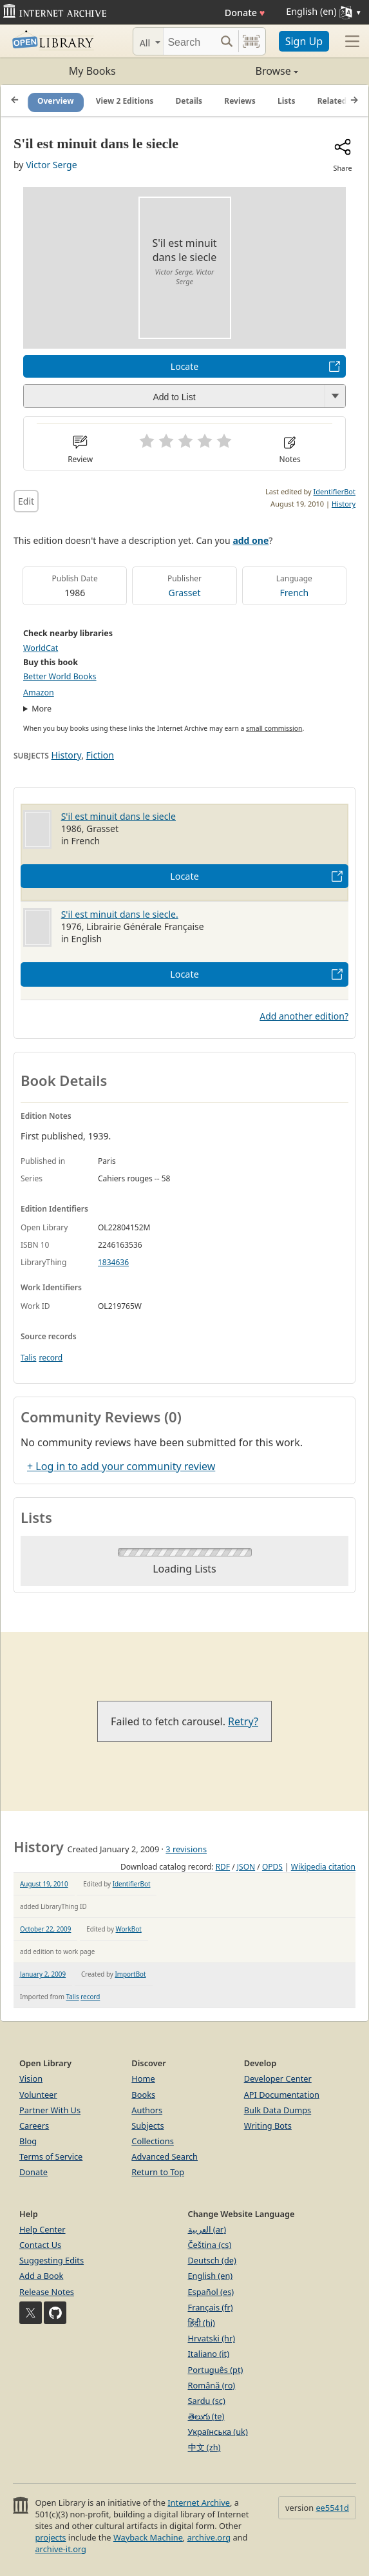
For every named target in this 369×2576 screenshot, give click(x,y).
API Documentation (281, 2094)
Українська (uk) (218, 2431)
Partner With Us (49, 2110)
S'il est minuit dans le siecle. (119, 914)
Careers (34, 2125)
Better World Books (60, 676)
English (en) (210, 2275)
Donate (245, 12)
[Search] (189, 41)
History (343, 503)
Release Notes (46, 2292)
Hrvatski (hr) (212, 2338)
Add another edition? (304, 1016)
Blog (28, 2141)
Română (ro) (212, 2385)
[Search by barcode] (251, 41)
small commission (274, 728)
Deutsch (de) (212, 2260)
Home (143, 2078)
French (293, 592)
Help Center (42, 2229)
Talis (28, 1357)
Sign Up (304, 41)
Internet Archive (198, 2502)
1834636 (113, 1262)
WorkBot (129, 1928)
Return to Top (157, 2172)
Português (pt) (215, 2370)
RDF (223, 1866)
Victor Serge (51, 165)
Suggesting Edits (51, 2260)
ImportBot (130, 1974)
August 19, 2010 (44, 1883)
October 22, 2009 (45, 1928)
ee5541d (332, 2507)
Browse (241, 71)
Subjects (147, 2125)
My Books (92, 71)
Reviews (239, 100)
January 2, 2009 (43, 1974)
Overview (55, 100)
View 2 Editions (125, 100)
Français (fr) (210, 2307)
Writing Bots (268, 2125)
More (42, 708)
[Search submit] (227, 41)
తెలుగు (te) (206, 2416)
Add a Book (41, 2275)
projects (50, 2537)
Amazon (38, 692)
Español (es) (211, 2292)
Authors (146, 2110)
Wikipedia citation (323, 1866)
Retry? (243, 1721)
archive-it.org (60, 2549)
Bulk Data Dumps (278, 2110)
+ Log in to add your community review (121, 1466)
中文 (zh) (204, 2447)
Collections (152, 2141)
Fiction (100, 755)
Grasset (185, 592)
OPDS (272, 1866)
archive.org (209, 2537)
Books (143, 2094)
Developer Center (278, 2078)
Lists (287, 100)
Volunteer (38, 2094)
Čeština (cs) (210, 2245)
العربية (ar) (207, 2229)
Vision (31, 2078)
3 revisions (186, 1849)
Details (189, 100)
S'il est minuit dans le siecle (118, 816)
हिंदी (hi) (201, 2323)
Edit (26, 501)
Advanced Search (164, 2156)
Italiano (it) (209, 2353)
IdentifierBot (334, 491)
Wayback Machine (148, 2537)
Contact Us (40, 2245)
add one (250, 540)
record (51, 1357)
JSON (246, 1866)
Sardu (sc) (206, 2401)
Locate (184, 366)
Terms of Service (50, 2156)
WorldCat (40, 648)
